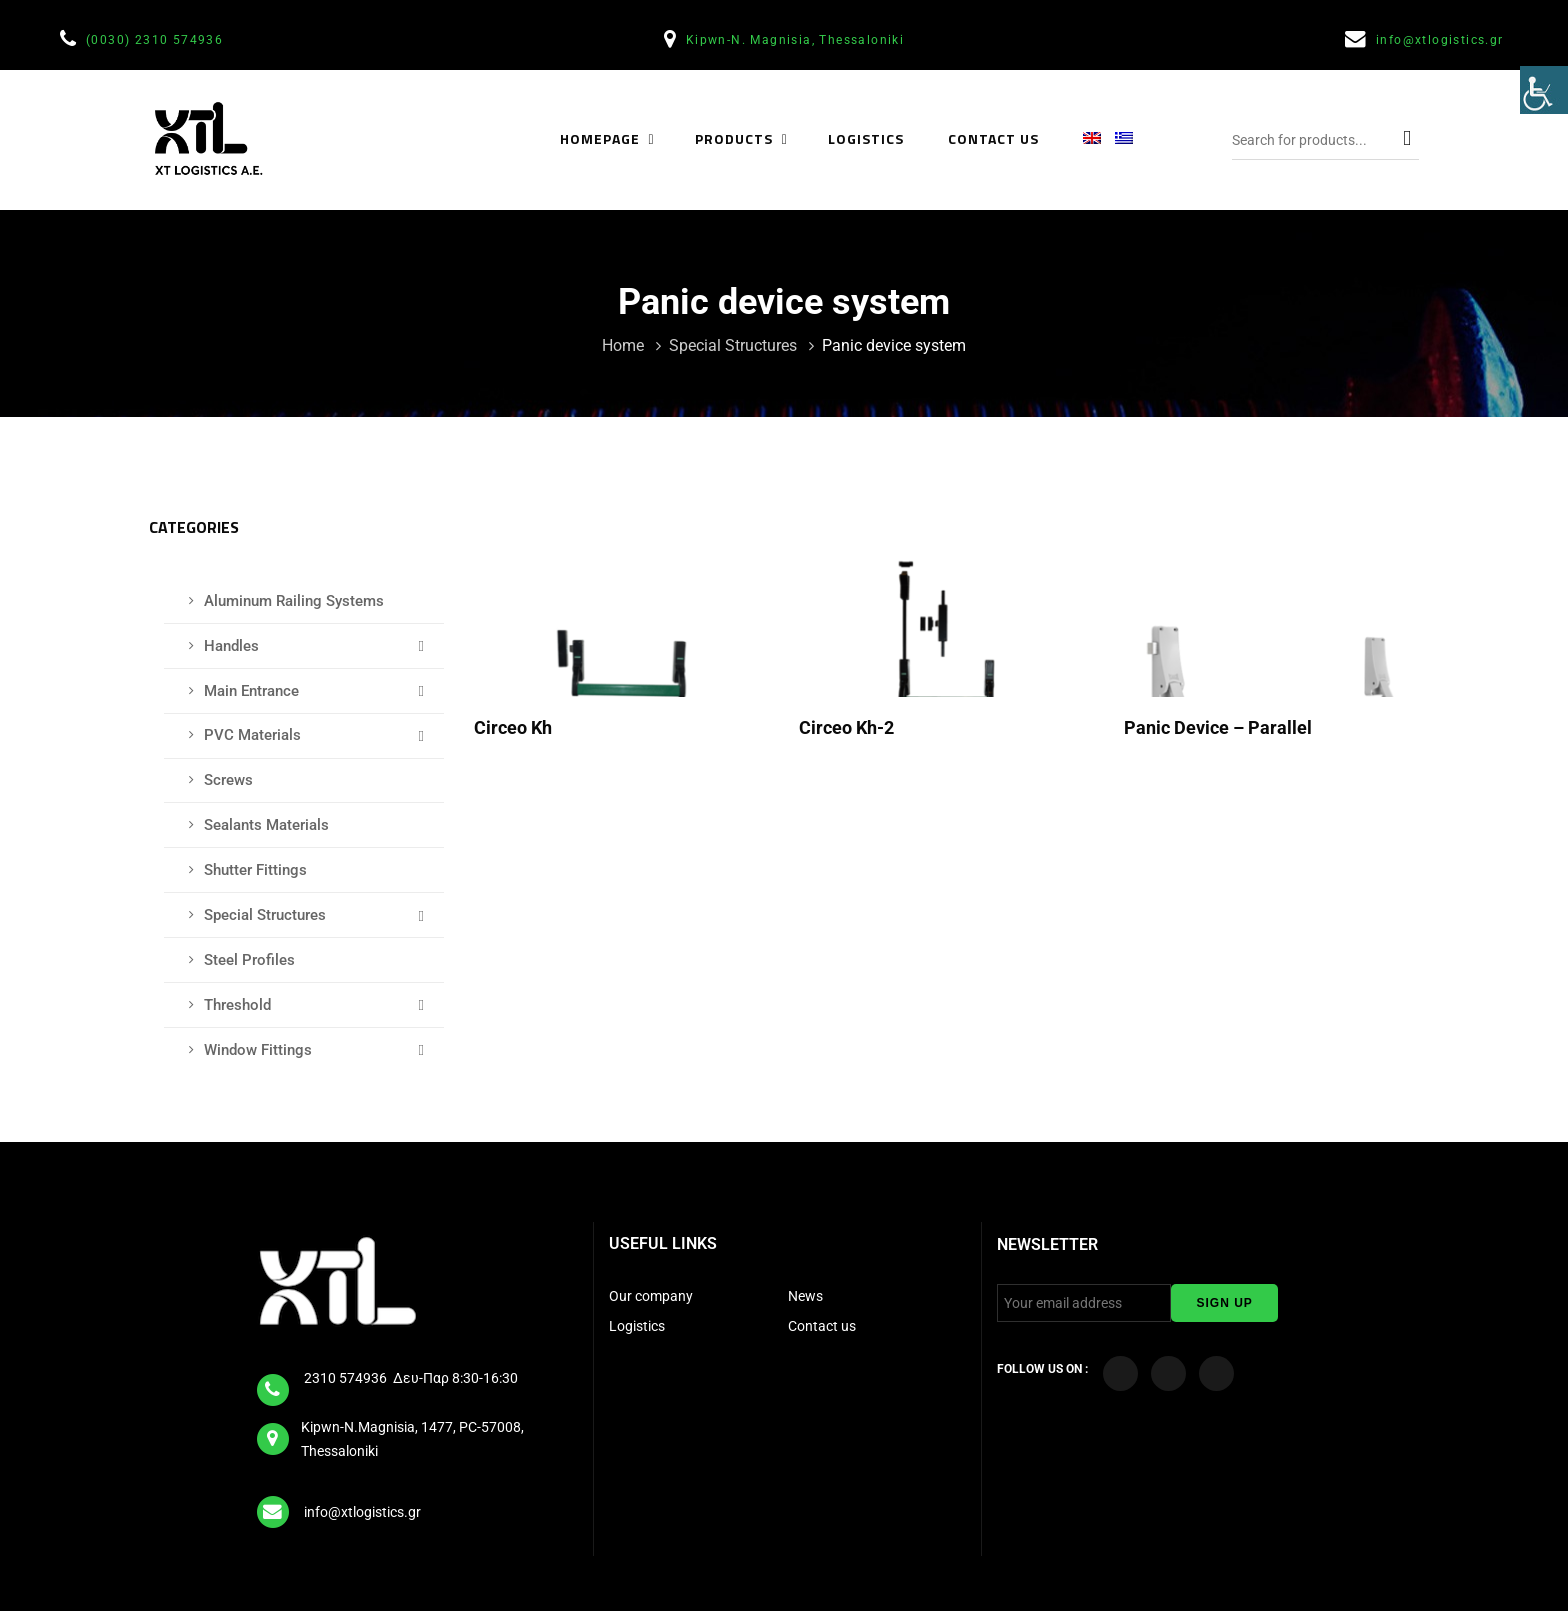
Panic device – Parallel (1220, 727)
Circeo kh (515, 727)
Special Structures (735, 345)
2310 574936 (347, 1378)
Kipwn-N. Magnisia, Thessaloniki (797, 40)
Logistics (638, 1326)
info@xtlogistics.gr (1442, 40)
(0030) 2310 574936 (157, 40)
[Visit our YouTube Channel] (1168, 1373)
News (805, 1296)
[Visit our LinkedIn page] (1216, 1373)
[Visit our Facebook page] (1120, 1373)
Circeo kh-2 (848, 727)
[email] (274, 1506)
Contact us (822, 1326)
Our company (651, 1296)
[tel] (274, 1383)
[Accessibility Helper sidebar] (1544, 94)
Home (625, 345)
